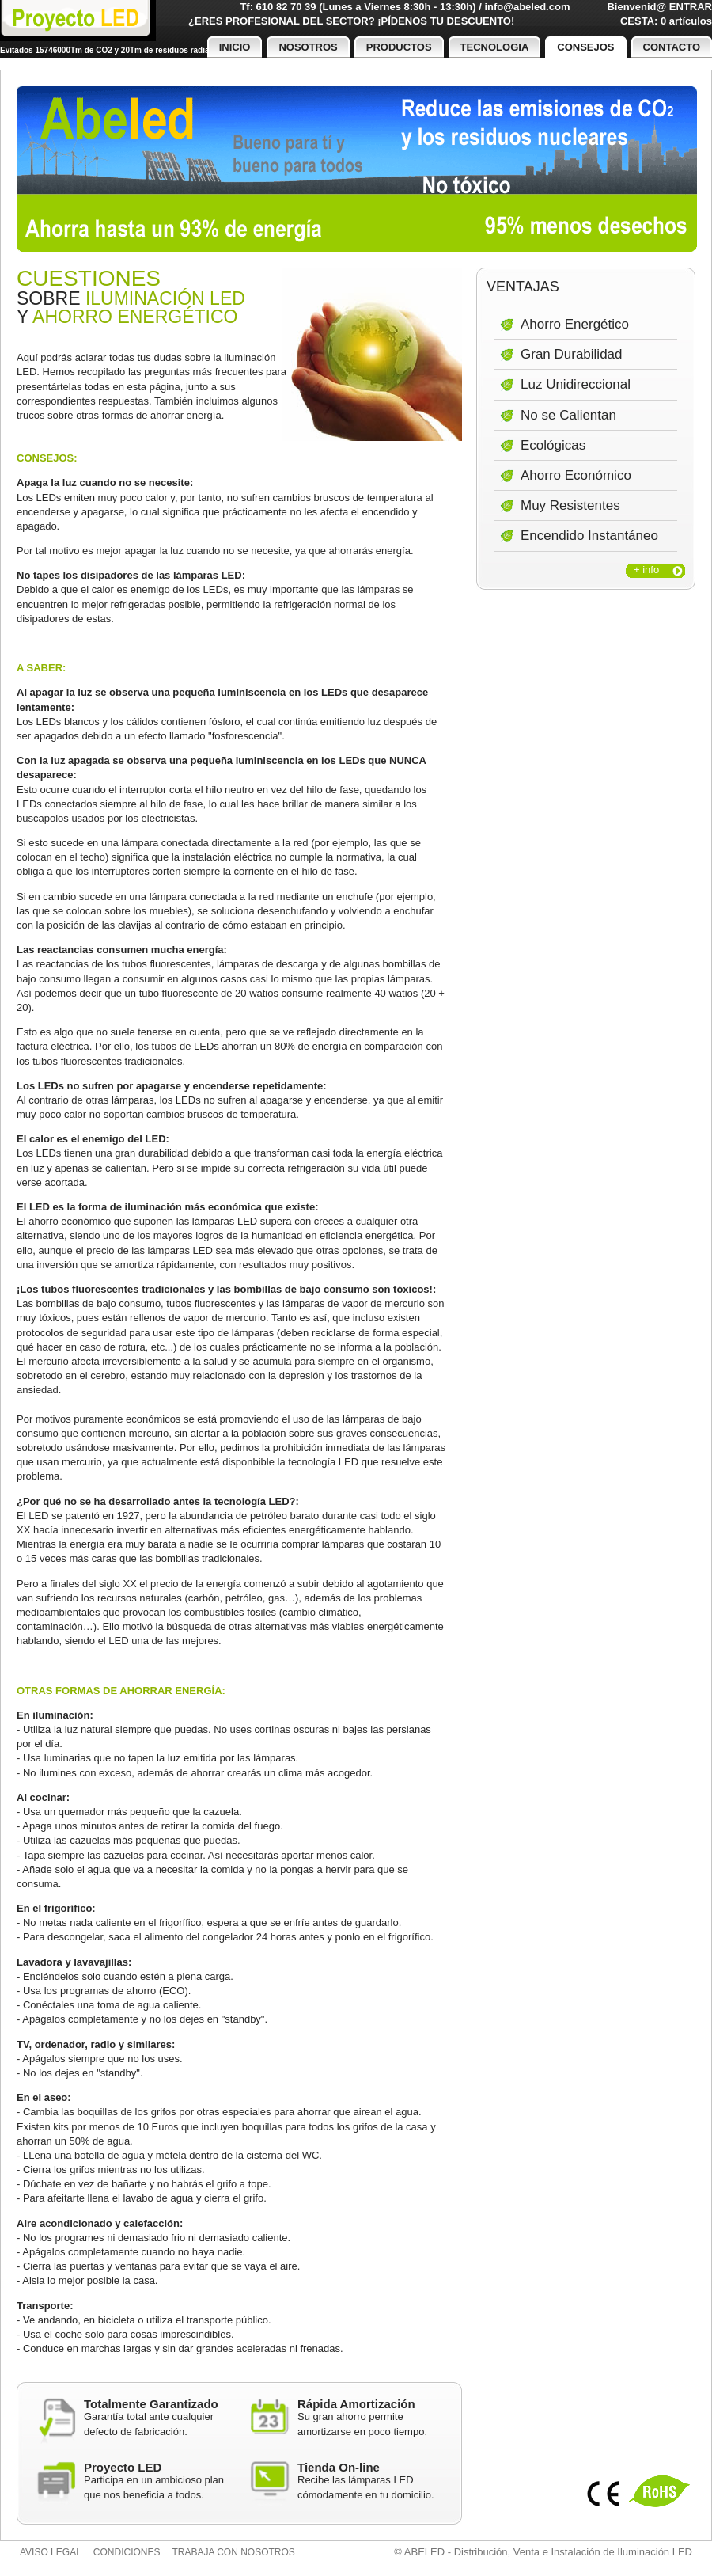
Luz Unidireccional (576, 384)
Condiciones (127, 2552)
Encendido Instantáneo (589, 535)
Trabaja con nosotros (233, 2552)
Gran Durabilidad (572, 354)
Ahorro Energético (575, 324)
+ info (646, 570)
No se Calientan (568, 415)
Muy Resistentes (570, 505)
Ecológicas (553, 445)
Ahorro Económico (576, 475)
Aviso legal (50, 2552)
